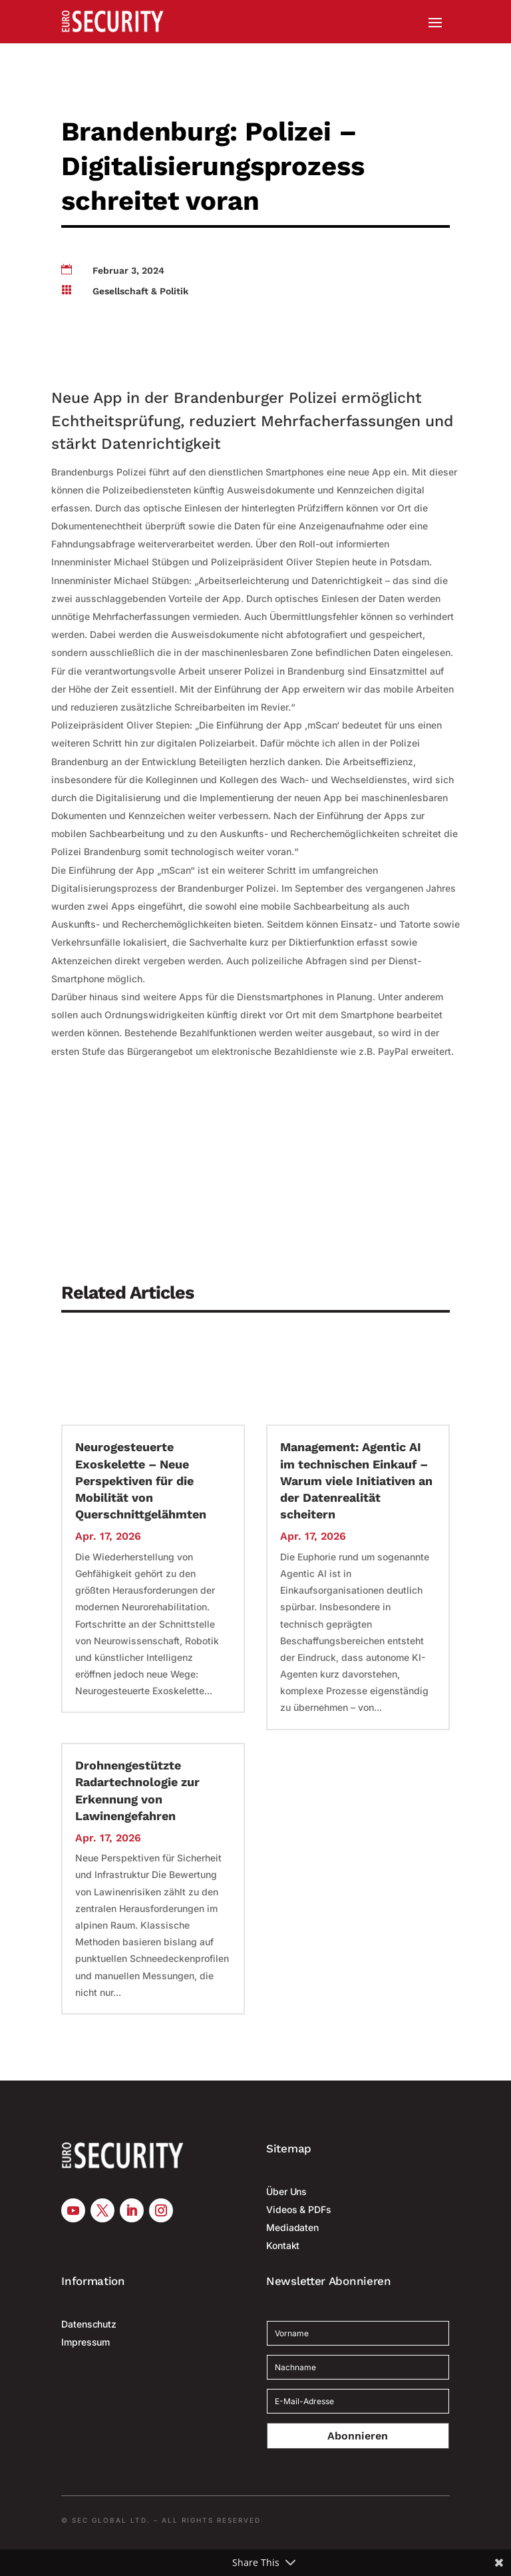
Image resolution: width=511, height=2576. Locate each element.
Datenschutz (88, 2324)
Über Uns (286, 2191)
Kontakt (282, 2245)
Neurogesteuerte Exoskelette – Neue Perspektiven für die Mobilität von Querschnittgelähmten (140, 1480)
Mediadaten (292, 2227)
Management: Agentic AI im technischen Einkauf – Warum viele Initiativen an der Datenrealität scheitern (356, 1480)
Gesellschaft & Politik (140, 291)
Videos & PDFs (298, 2209)
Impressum (85, 2342)
